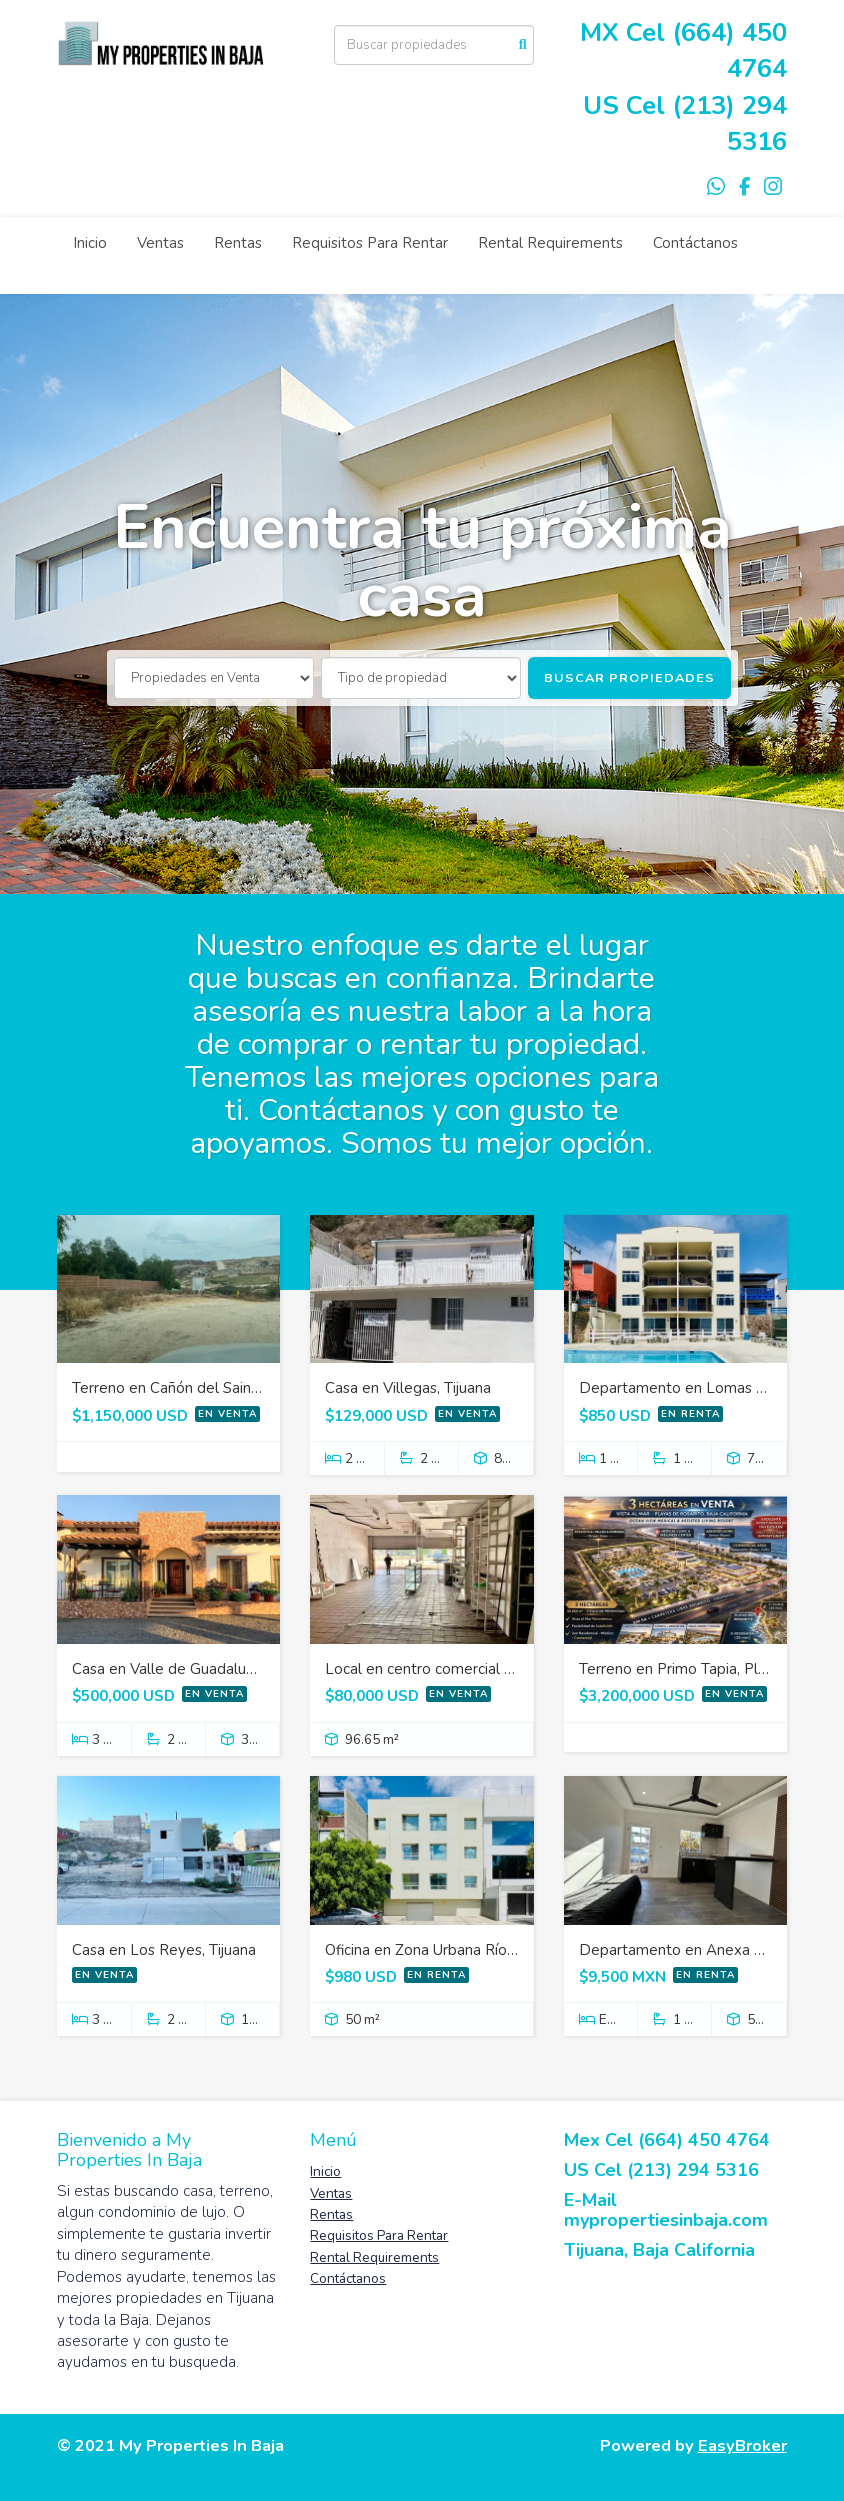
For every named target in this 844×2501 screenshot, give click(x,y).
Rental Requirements (550, 243)
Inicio (90, 243)
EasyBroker (742, 2445)
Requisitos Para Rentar (370, 243)
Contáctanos (695, 243)
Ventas (160, 243)
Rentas (238, 243)
